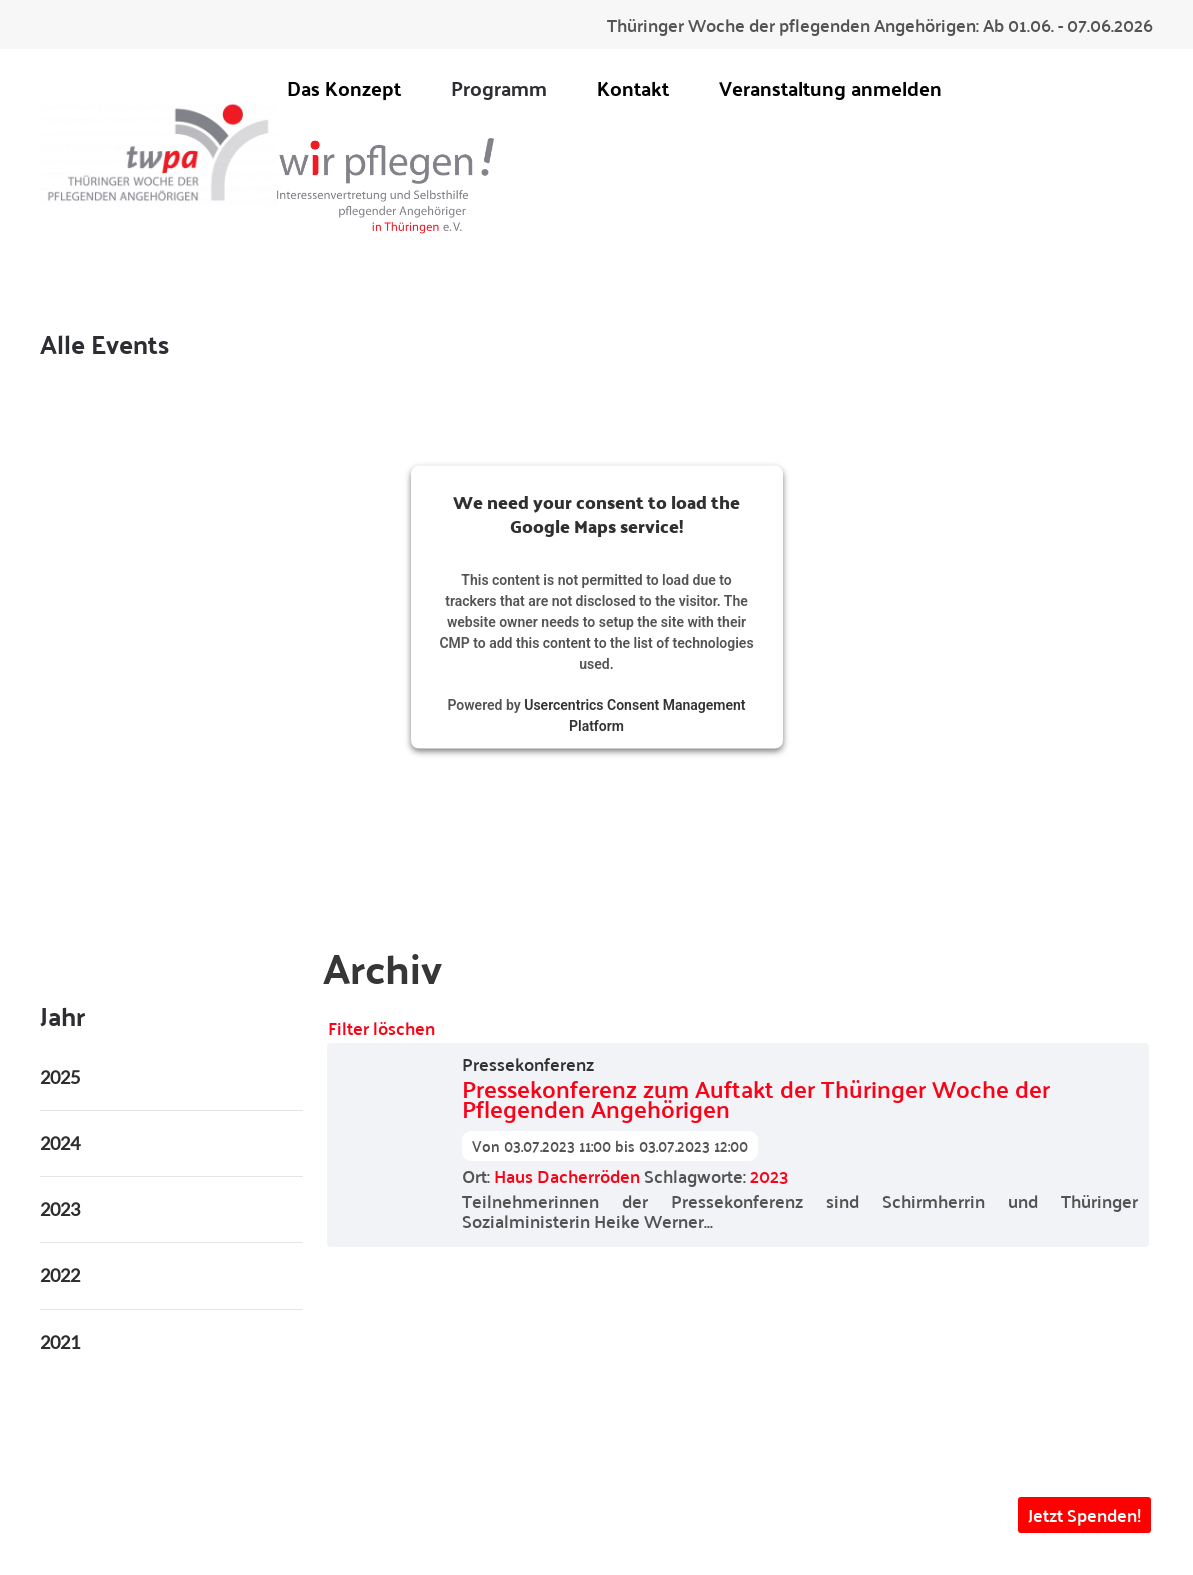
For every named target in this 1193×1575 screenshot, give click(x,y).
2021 (60, 1342)
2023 (769, 1175)
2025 (60, 1077)
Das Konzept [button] (344, 87)
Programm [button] (499, 87)
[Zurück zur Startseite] (158, 152)
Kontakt (633, 87)
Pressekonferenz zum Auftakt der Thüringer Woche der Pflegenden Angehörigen (756, 1099)
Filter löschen (381, 1027)
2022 (60, 1275)
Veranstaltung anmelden (830, 87)
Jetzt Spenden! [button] (1084, 1514)
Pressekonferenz (528, 1064)
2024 (60, 1143)
